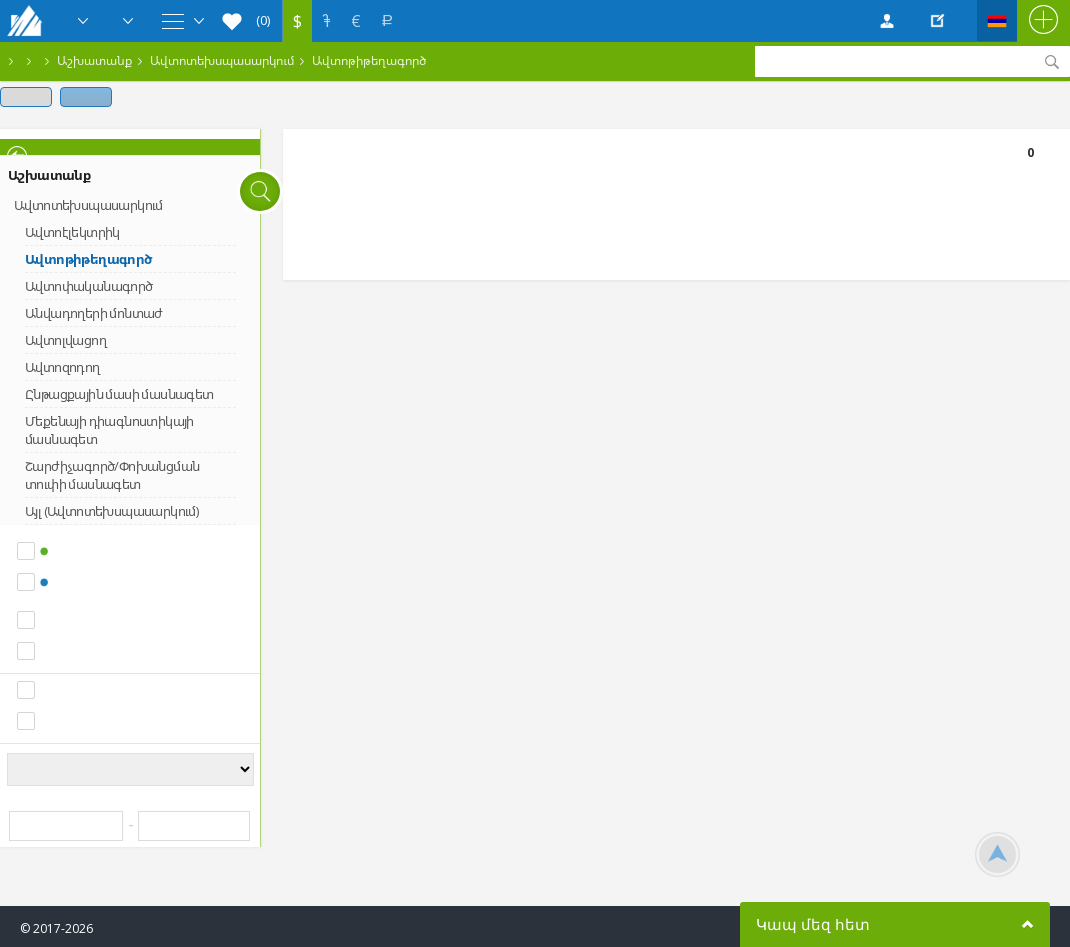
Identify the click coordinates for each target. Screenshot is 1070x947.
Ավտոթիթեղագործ (369, 60)
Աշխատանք (94, 60)
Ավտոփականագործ (89, 286)
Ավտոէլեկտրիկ (72, 232)
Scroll (997, 854)
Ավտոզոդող (62, 367)
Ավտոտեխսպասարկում (222, 60)
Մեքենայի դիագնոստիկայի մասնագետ (109, 430)
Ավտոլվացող (65, 340)
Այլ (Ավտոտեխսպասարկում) (111, 511)
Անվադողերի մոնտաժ (94, 313)
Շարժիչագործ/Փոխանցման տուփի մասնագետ (112, 475)
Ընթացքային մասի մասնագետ (119, 394)
